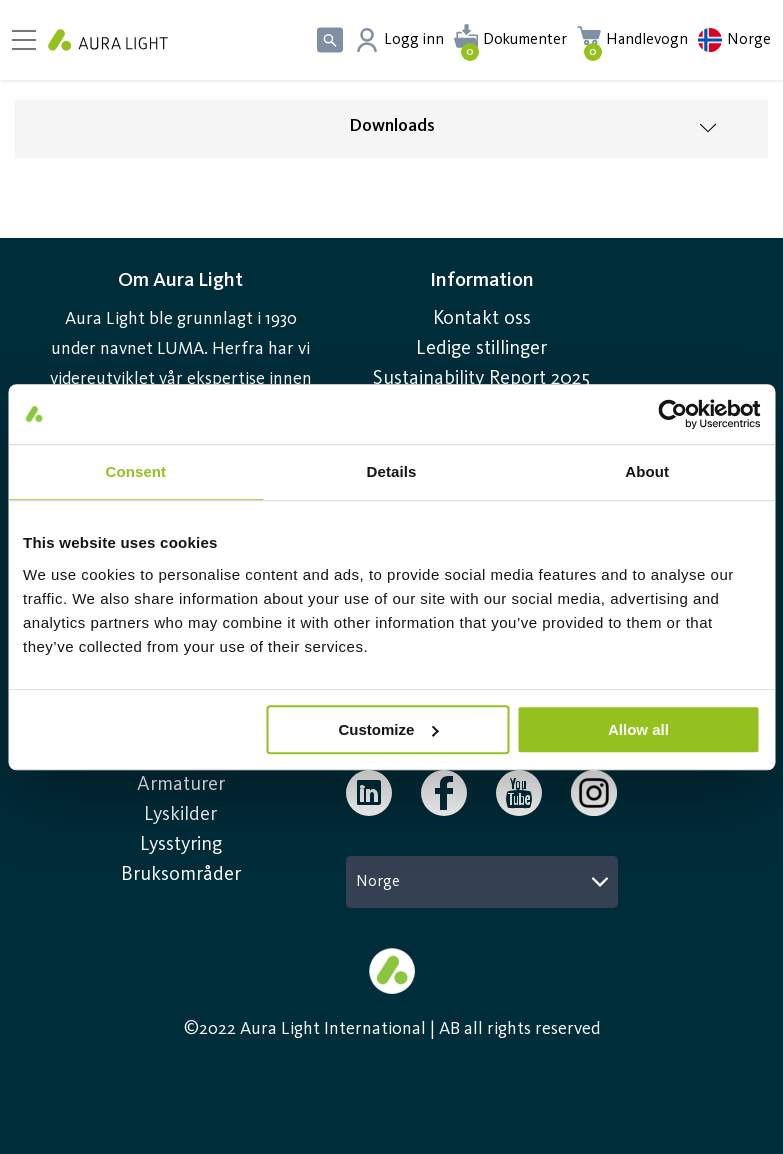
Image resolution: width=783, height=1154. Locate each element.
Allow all (638, 729)
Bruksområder (181, 875)
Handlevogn (647, 40)
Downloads (392, 126)
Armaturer (181, 785)
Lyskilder (180, 815)
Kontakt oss (482, 319)
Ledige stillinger (481, 349)
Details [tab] (392, 471)
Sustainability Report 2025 (481, 379)
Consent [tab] (135, 471)
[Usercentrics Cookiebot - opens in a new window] (672, 414)
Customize (389, 729)
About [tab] (647, 471)
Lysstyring (181, 845)
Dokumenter (525, 40)
